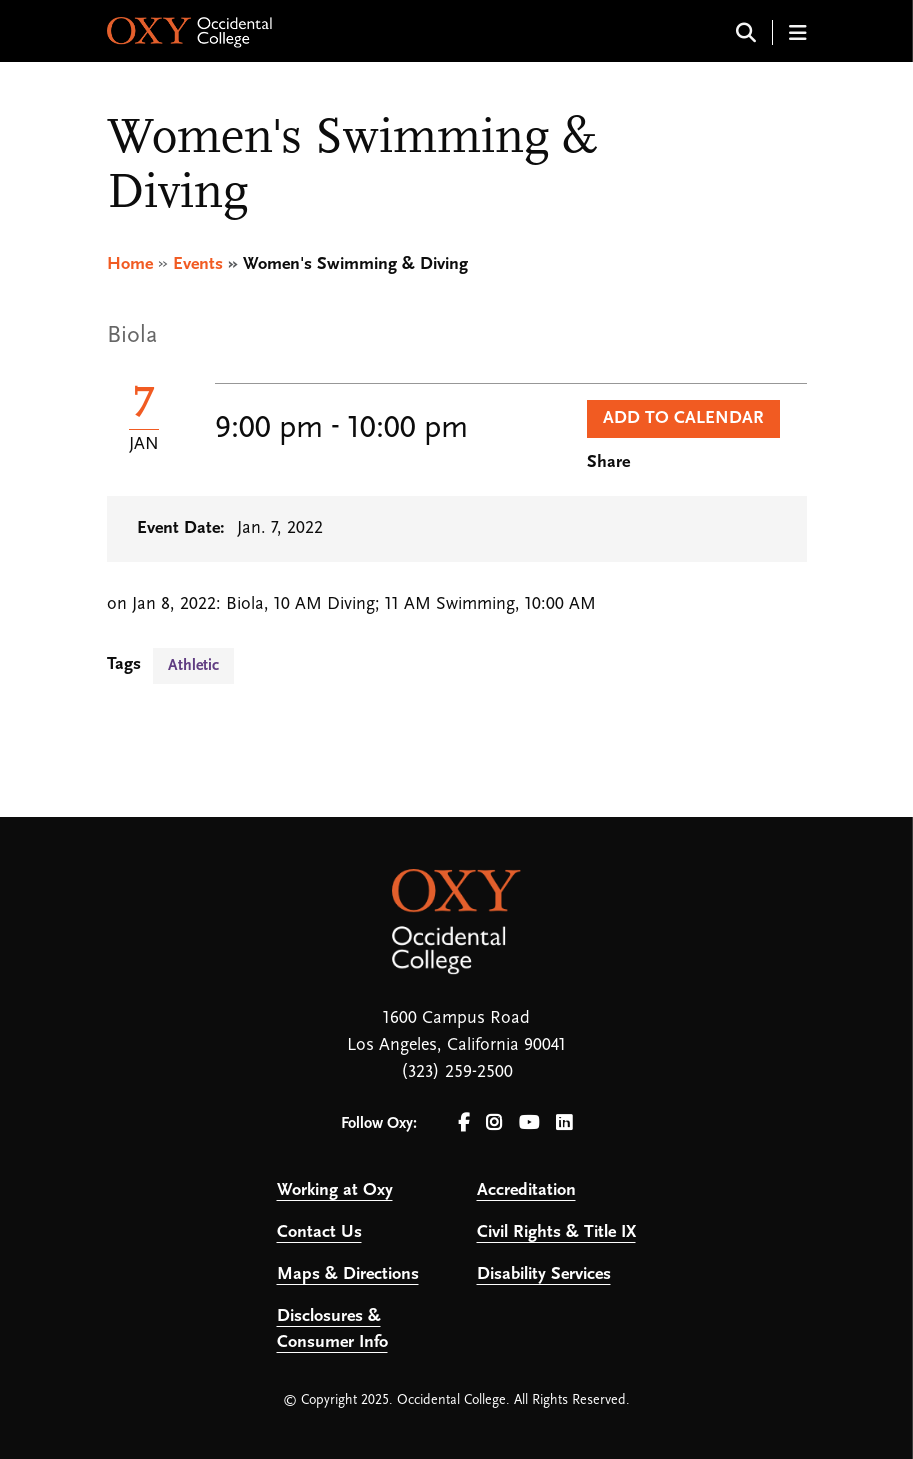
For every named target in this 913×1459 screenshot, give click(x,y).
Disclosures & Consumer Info (332, 1329)
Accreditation (526, 1190)
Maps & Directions (348, 1274)
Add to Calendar (683, 418)
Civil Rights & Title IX (556, 1232)
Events (198, 264)
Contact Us (319, 1232)
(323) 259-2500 (457, 1072)
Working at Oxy (335, 1190)
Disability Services (544, 1274)
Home (130, 264)
